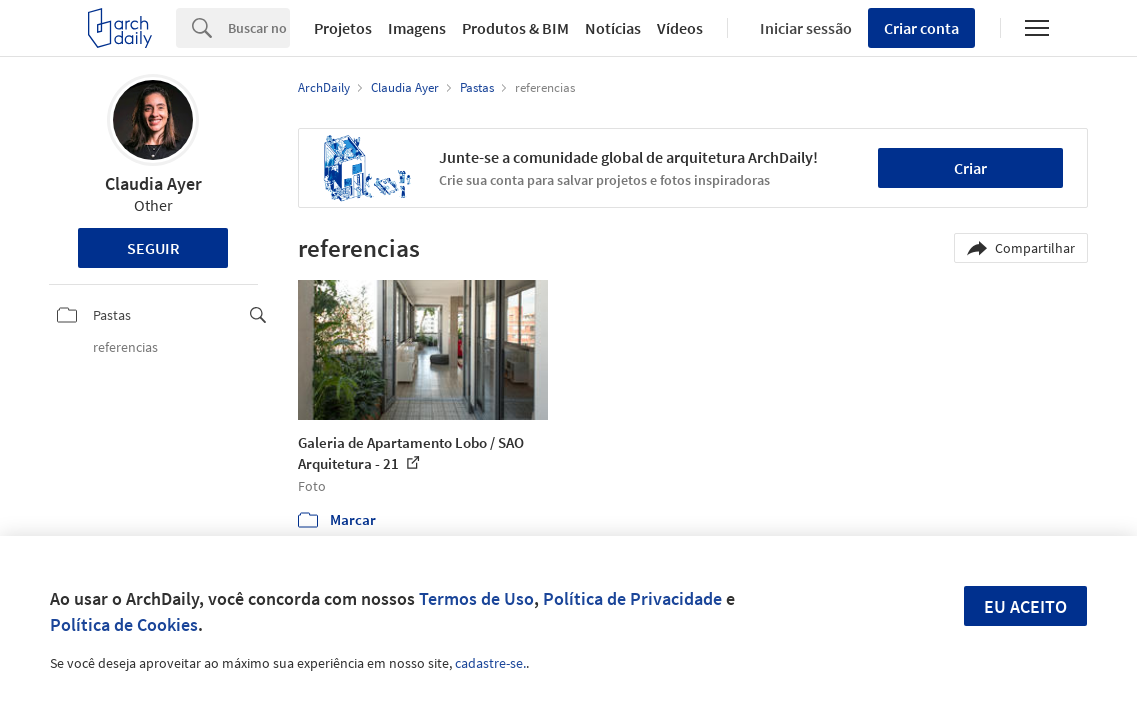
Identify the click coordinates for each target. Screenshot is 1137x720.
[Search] (259, 28)
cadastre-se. (490, 663)
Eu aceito (1025, 606)
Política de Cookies (124, 624)
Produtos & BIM (515, 28)
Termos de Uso (476, 598)
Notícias (613, 28)
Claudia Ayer (153, 183)
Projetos (343, 28)
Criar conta (921, 28)
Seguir (153, 248)
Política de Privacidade (632, 598)
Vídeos (680, 28)
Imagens (417, 28)
